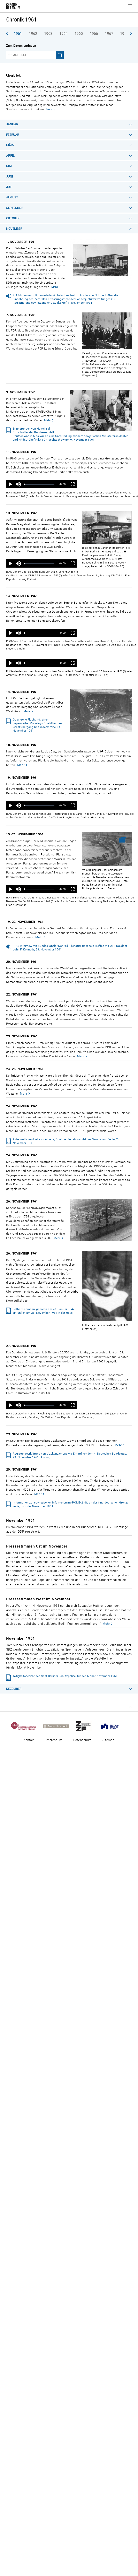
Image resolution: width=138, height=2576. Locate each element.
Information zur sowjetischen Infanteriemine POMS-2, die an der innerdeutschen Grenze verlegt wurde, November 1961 (71, 1504)
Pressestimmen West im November (38, 1599)
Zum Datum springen (21, 46)
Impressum (54, 1740)
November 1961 (20, 1520)
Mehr (49, 109)
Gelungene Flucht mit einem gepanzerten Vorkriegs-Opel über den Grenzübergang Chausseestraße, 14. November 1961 (37, 725)
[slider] (39, 484)
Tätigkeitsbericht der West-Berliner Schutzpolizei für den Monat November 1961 (65, 1676)
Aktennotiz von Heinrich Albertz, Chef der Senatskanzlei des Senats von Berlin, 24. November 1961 (67, 1141)
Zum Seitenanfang (130, 1706)
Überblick (13, 75)
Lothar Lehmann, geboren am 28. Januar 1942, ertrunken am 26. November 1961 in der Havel (44, 1310)
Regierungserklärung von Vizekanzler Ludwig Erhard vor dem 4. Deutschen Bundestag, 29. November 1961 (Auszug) (70, 1455)
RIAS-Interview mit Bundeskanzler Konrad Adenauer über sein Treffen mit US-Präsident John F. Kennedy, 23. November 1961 (70, 947)
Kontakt (29, 1740)
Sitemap (108, 1740)
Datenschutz (82, 1740)
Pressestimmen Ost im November (36, 1546)
